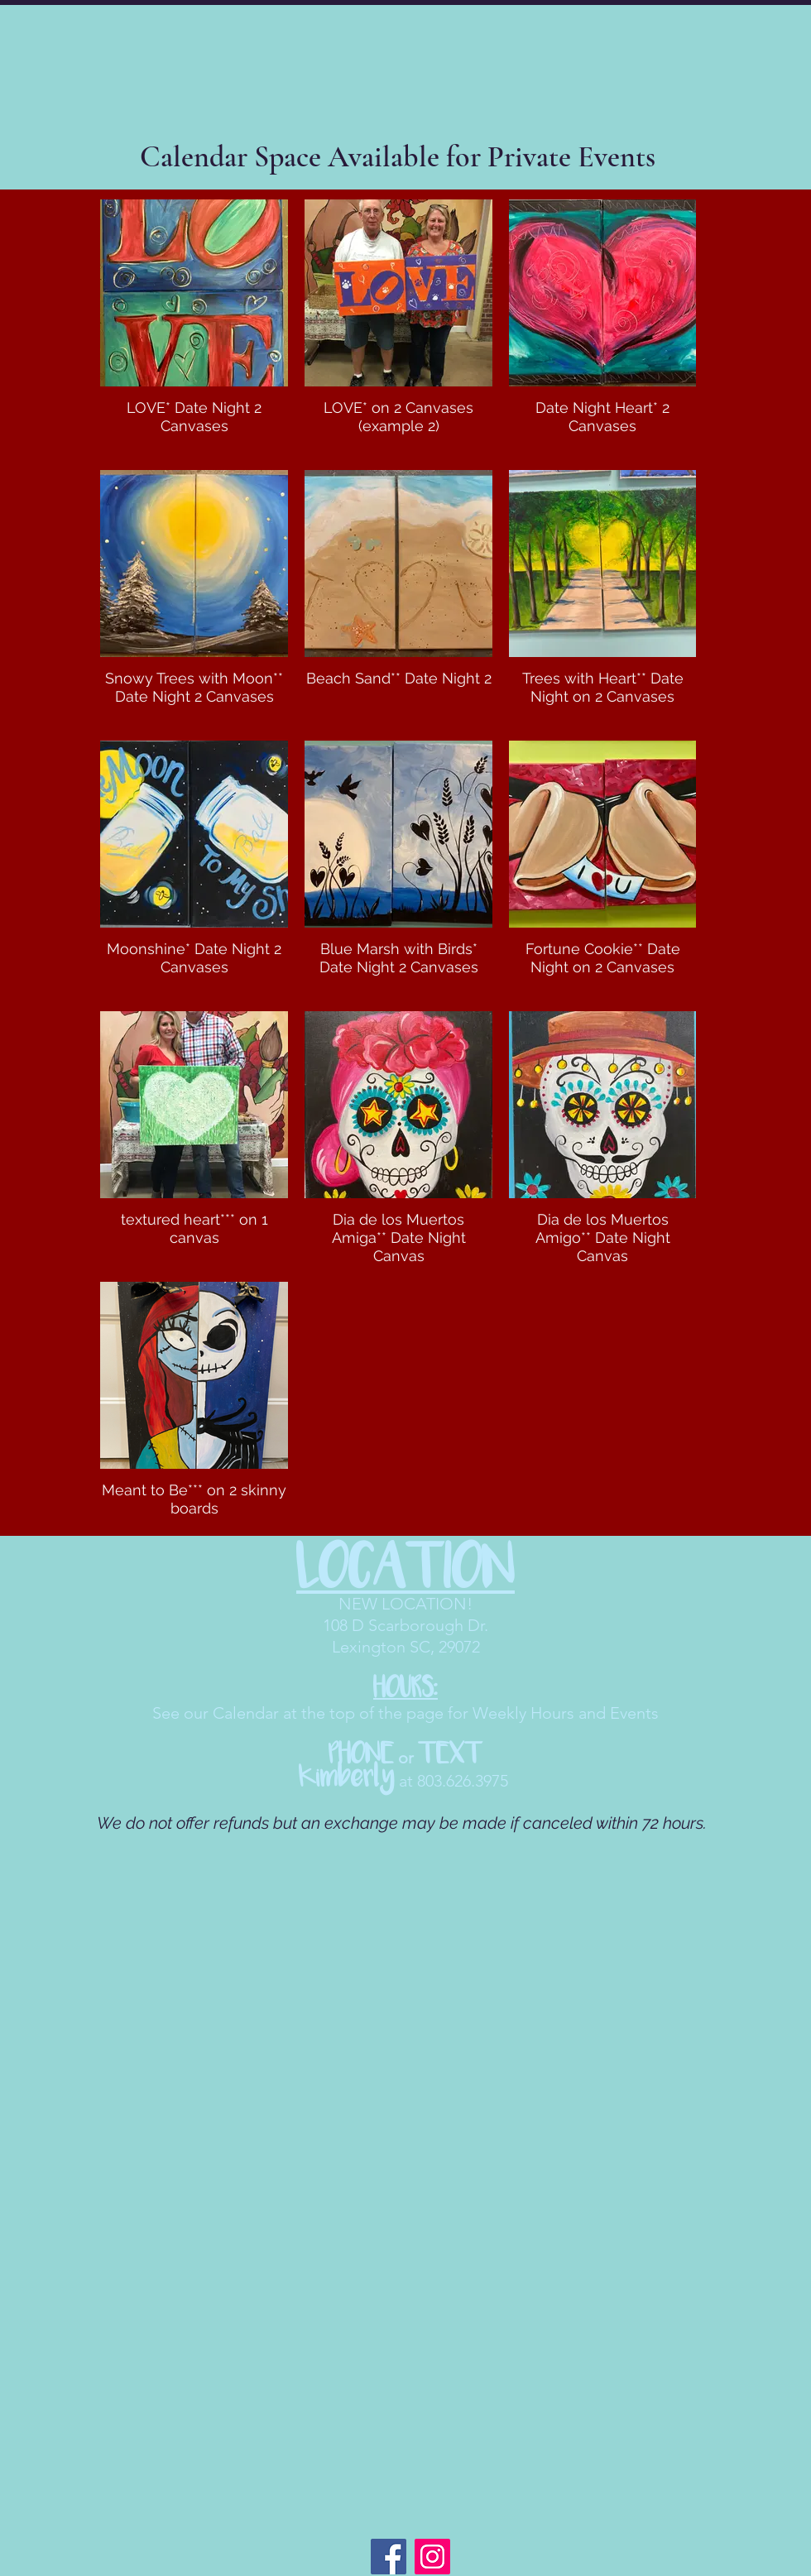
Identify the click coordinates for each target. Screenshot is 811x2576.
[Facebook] (388, 2556)
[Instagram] (432, 2556)
